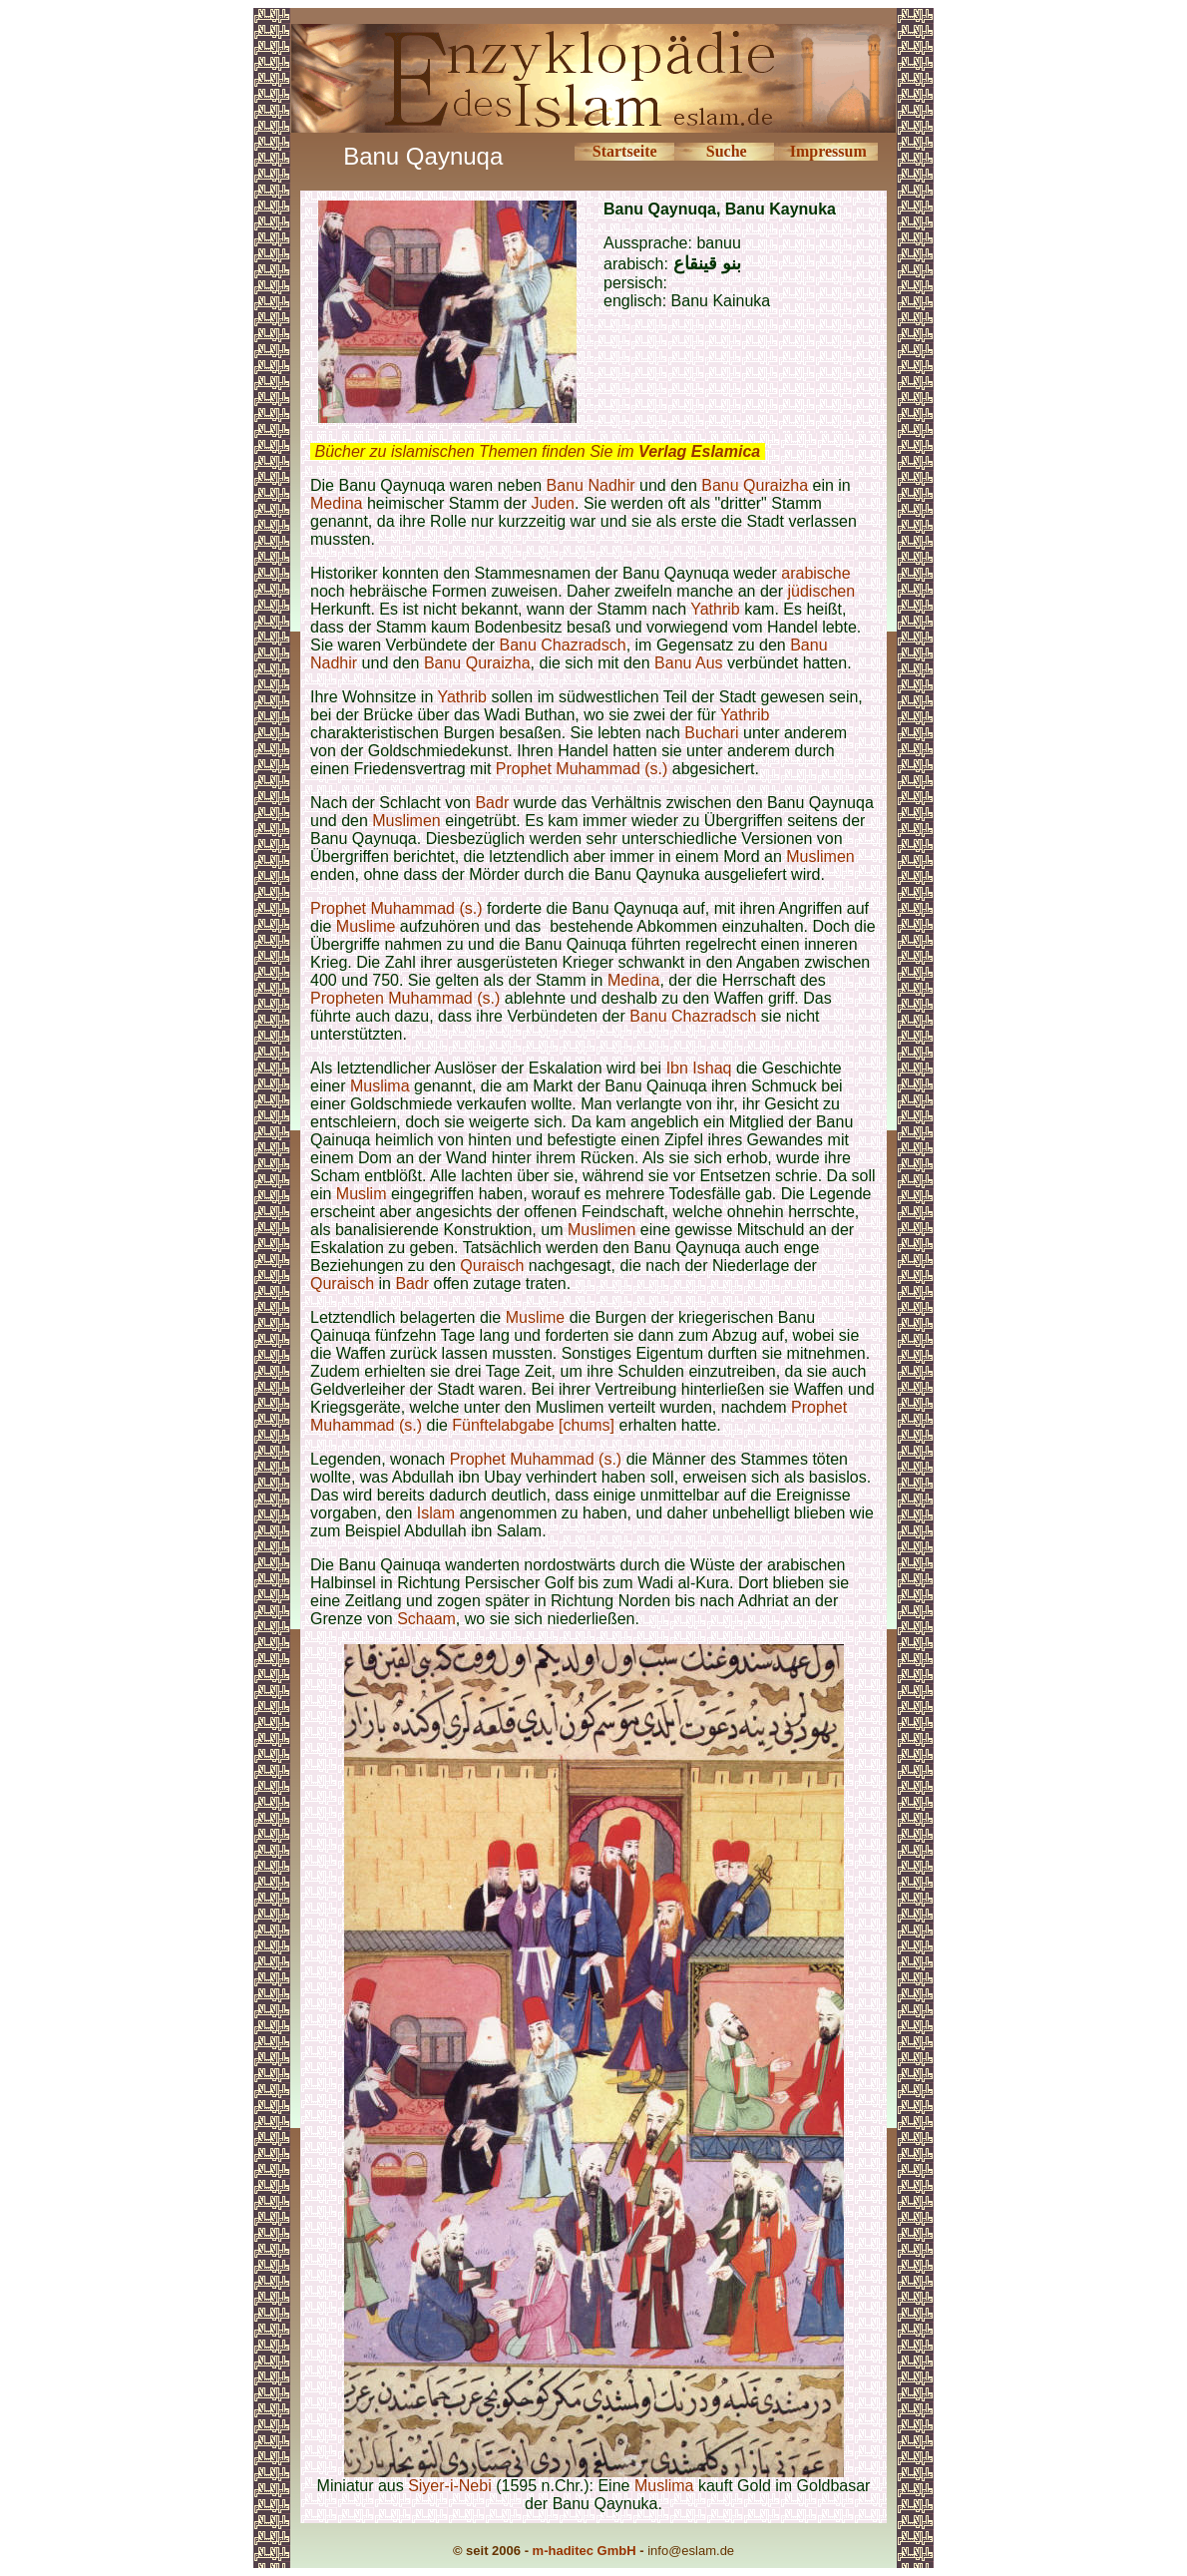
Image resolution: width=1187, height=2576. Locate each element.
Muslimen (406, 820)
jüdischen (821, 591)
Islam (436, 1512)
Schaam (426, 1618)
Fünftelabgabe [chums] (533, 1425)
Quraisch (492, 1265)
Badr (492, 802)
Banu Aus (688, 662)
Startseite (625, 151)
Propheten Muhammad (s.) (405, 998)
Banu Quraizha (754, 485)
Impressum (828, 151)
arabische (815, 573)
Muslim (361, 1193)
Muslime (366, 926)
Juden (553, 503)
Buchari (711, 732)
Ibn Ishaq (699, 1068)
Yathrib (715, 609)
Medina (336, 503)
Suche (726, 151)
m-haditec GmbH (584, 2550)
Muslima (380, 1085)
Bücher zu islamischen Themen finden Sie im (537, 451)
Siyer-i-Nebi (450, 2485)
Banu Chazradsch (562, 645)
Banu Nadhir (591, 485)
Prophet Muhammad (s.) (582, 768)
